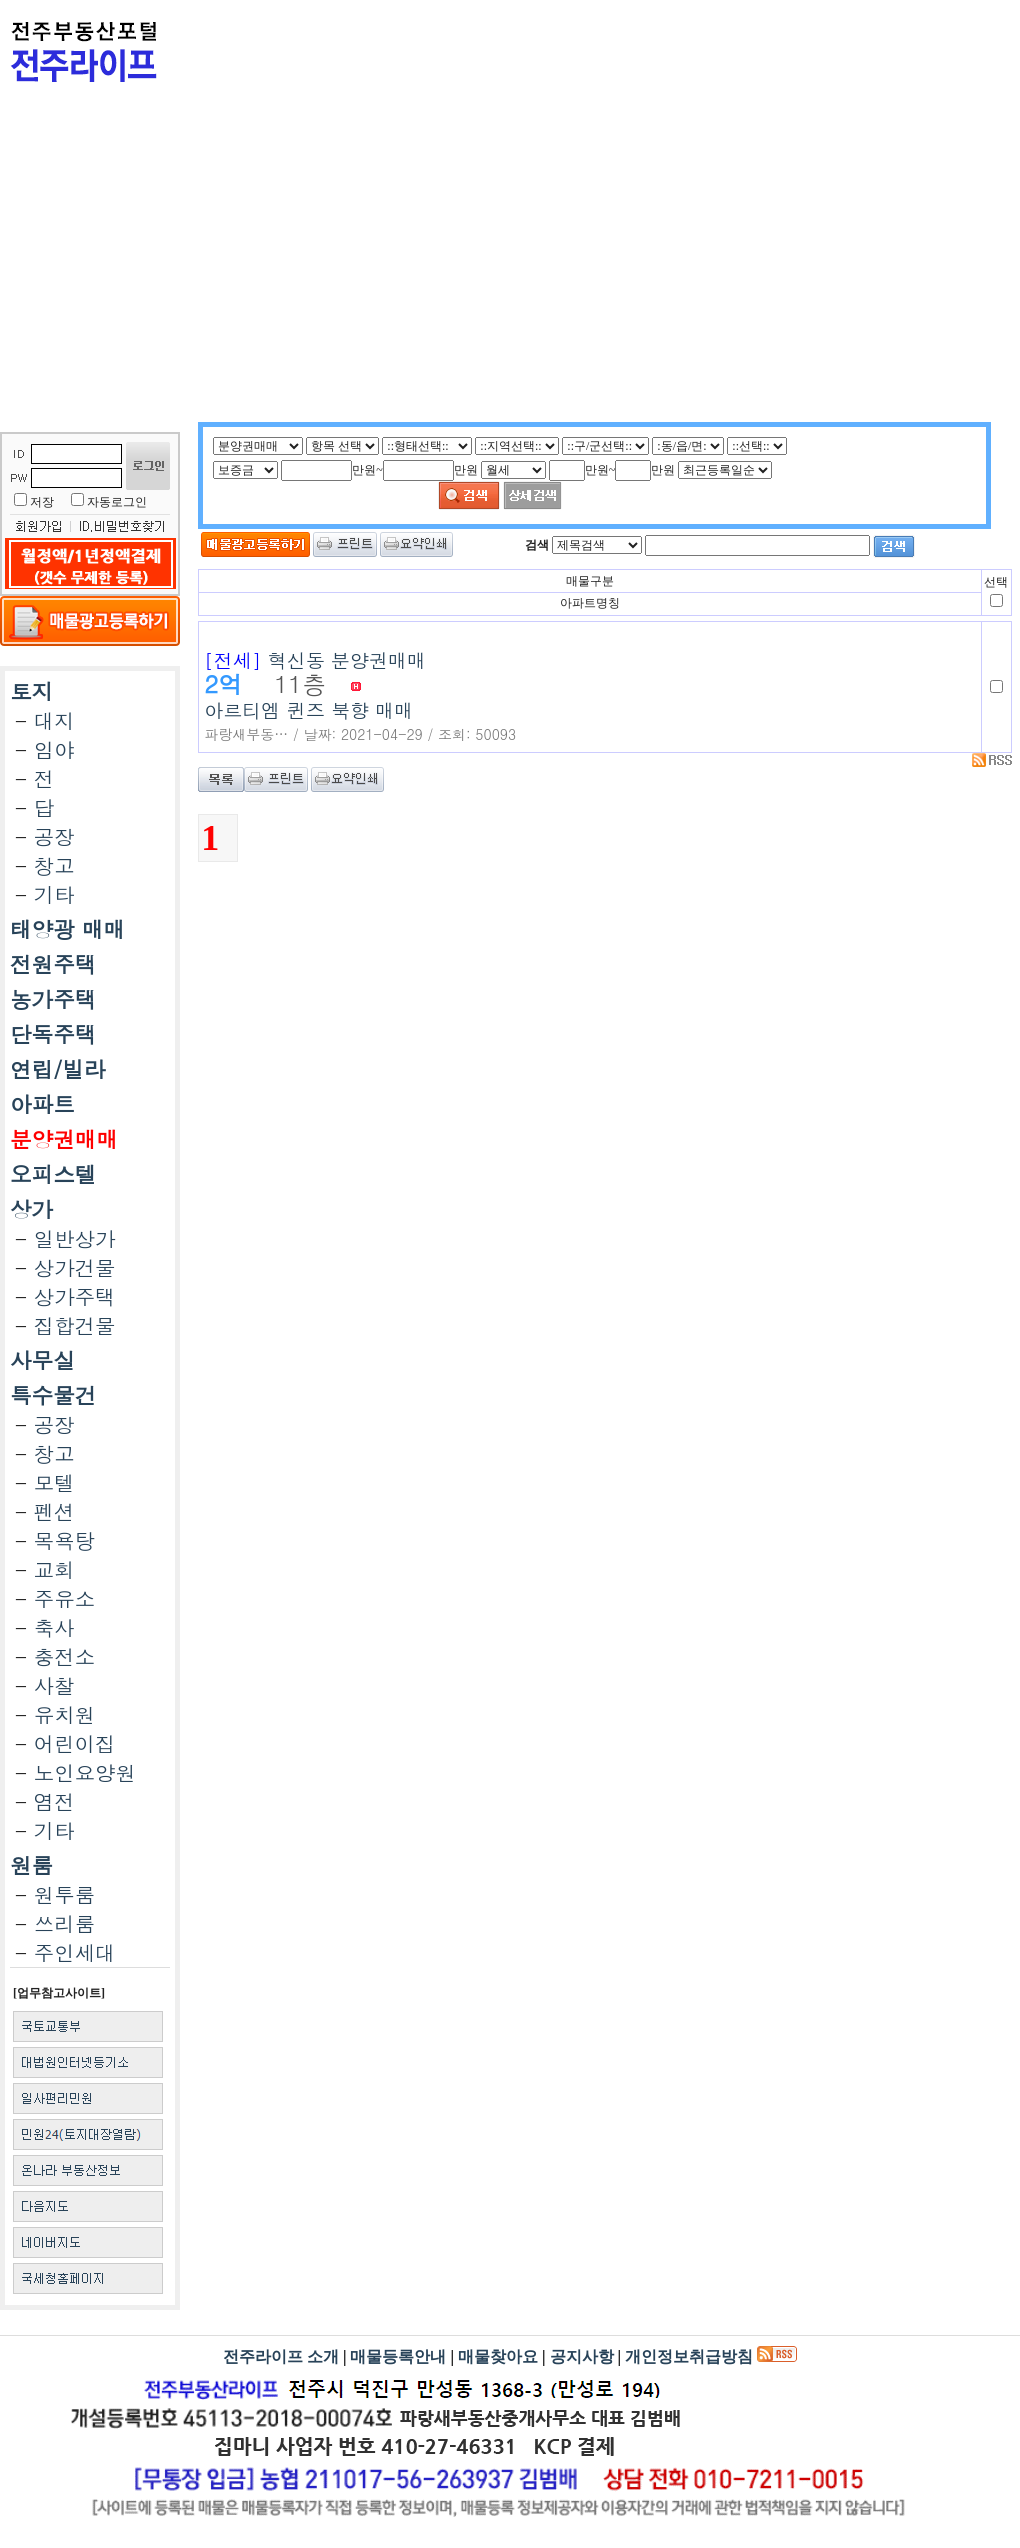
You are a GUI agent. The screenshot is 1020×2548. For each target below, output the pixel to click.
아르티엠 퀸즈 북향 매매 (589, 687)
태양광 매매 (67, 929)
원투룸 (64, 1894)
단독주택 (53, 1034)
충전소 (64, 1656)
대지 (54, 720)
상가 (31, 1209)
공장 (54, 836)
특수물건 (53, 1395)
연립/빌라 (57, 1069)
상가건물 (75, 1267)
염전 (54, 1801)
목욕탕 (64, 1540)
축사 (54, 1627)
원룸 (31, 1865)
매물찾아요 (498, 2356)
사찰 (54, 1685)
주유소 (64, 1598)
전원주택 (53, 964)
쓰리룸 (64, 1923)
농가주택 (53, 999)
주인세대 (75, 1952)
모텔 (54, 1482)
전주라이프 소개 (281, 2356)
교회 (54, 1569)
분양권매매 (64, 1139)
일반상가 (75, 1238)
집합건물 (75, 1325)
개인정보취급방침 (689, 2356)
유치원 (64, 1714)
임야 (54, 749)
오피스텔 (53, 1174)
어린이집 (75, 1743)
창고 (54, 865)
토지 (31, 691)
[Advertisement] (472, 282)
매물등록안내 (398, 2356)
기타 (54, 894)
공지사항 (582, 2356)
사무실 (42, 1360)
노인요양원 (85, 1772)
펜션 (54, 1511)
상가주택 (75, 1296)
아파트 (42, 1104)
